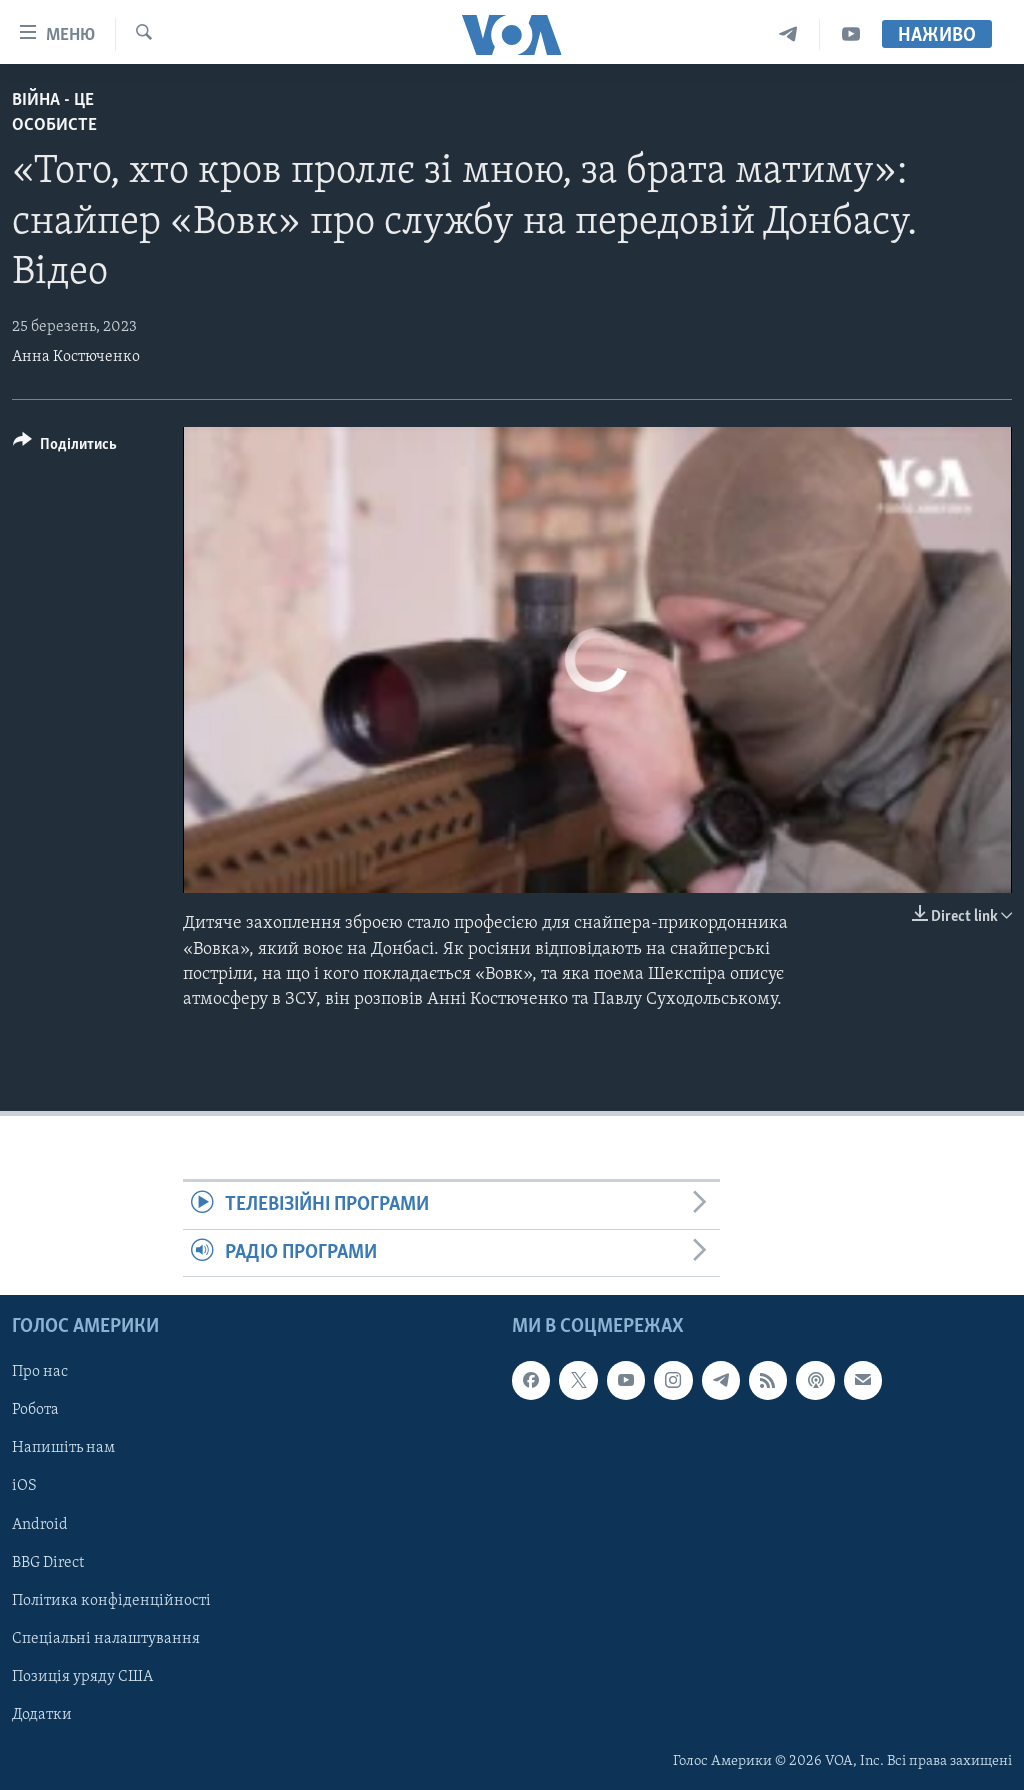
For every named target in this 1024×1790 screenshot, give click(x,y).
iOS (24, 1486)
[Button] (65, 447)
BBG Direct (48, 1562)
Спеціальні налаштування (106, 1639)
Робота (35, 1410)
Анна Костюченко (76, 357)
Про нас (40, 1372)
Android (40, 1524)
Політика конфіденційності (111, 1600)
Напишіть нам (63, 1448)
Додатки (42, 1715)
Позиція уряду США (82, 1677)
